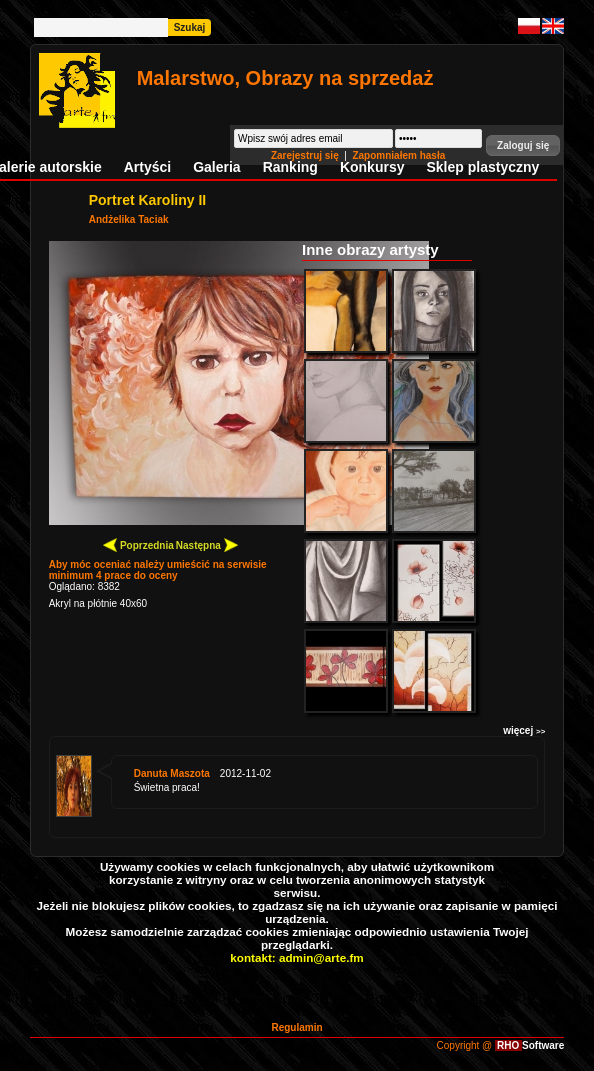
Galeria (216, 167)
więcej (524, 730)
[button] (523, 145)
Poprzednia (138, 544)
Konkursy (372, 167)
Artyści (147, 167)
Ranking (290, 167)
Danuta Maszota (172, 773)
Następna (207, 544)
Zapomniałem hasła (398, 155)
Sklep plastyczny (482, 167)
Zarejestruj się (306, 155)
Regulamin (296, 1027)
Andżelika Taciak (129, 219)
